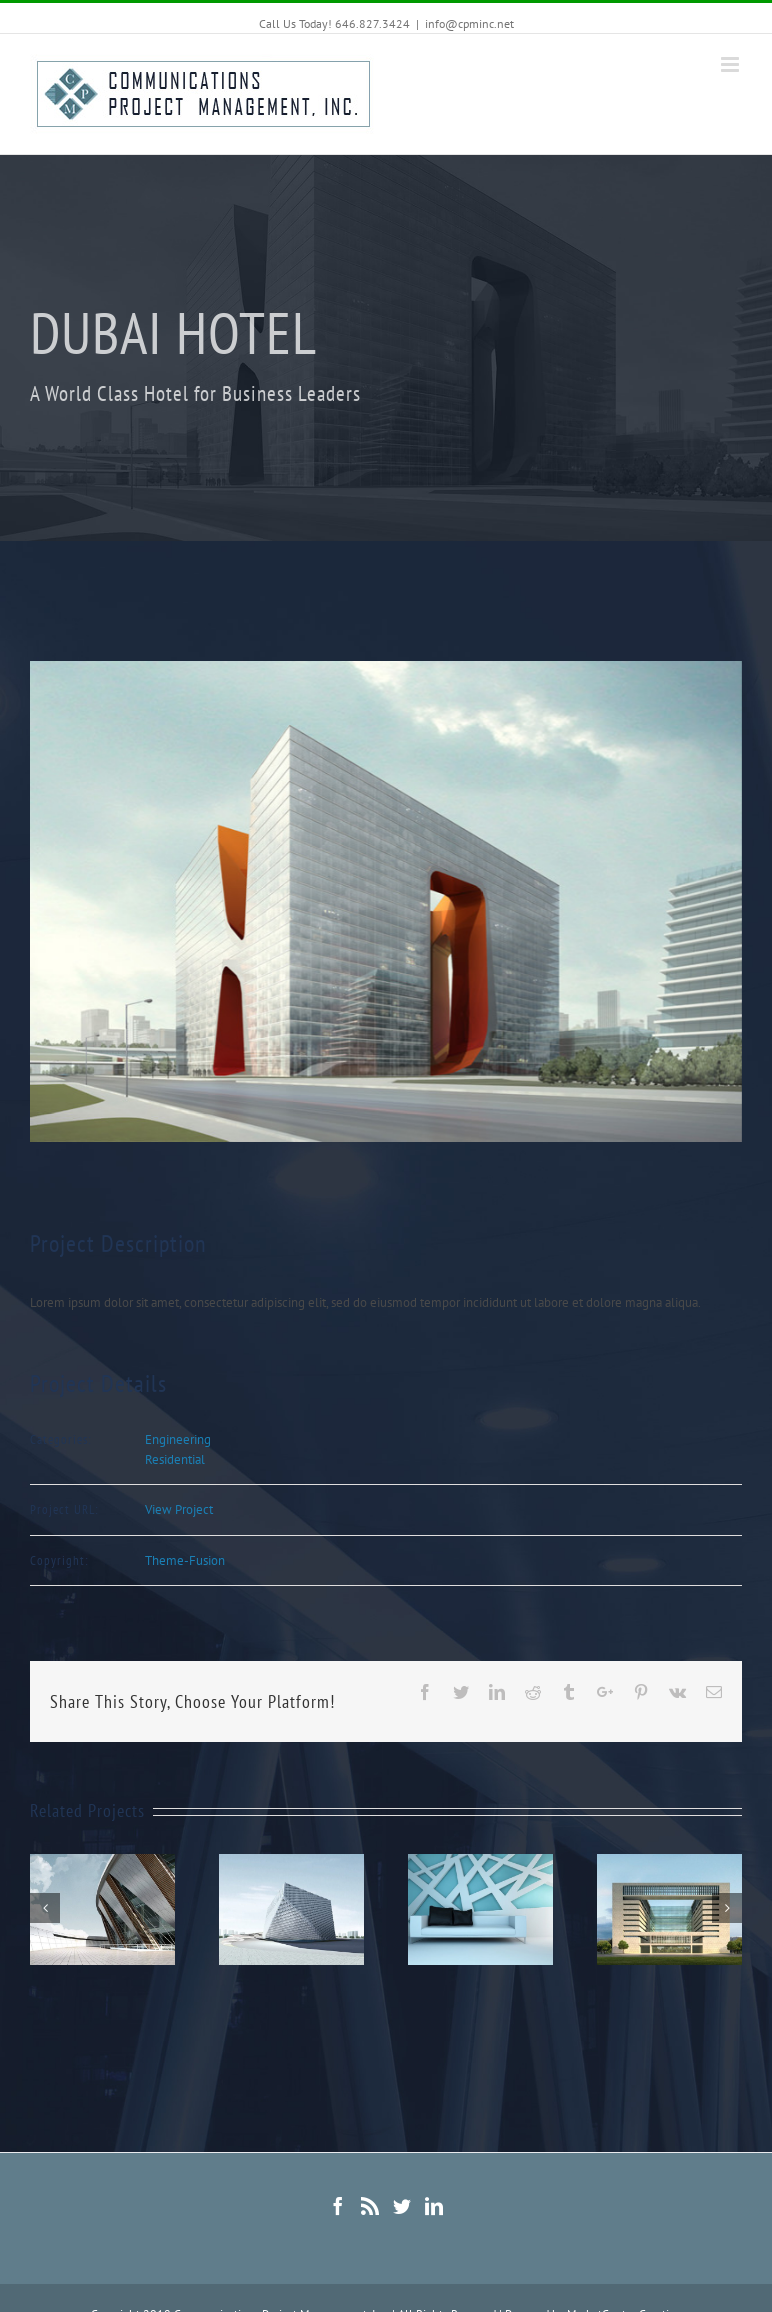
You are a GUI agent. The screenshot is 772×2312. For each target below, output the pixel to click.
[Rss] (370, 2206)
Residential (175, 1459)
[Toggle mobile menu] (731, 64)
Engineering (178, 1439)
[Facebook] (338, 2206)
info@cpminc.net (469, 23)
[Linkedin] (434, 2206)
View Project (179, 1509)
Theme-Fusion (185, 1560)
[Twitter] (402, 2206)
